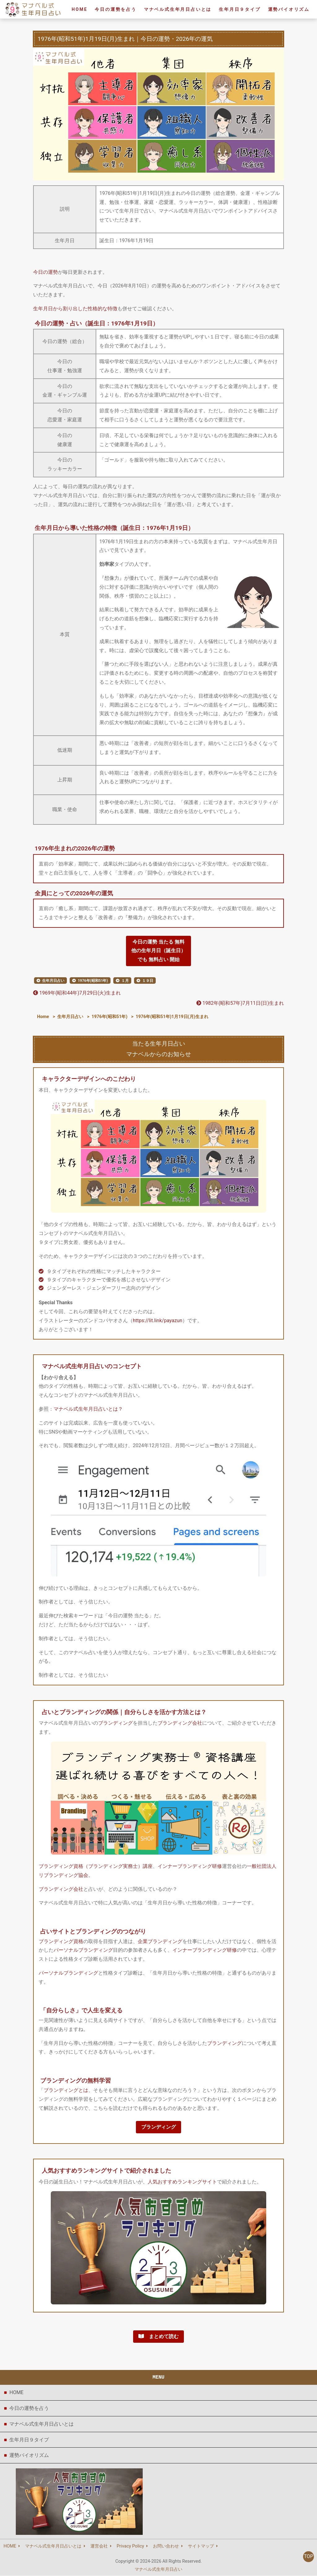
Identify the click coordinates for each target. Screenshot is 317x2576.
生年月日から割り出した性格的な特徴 (75, 309)
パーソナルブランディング (83, 1950)
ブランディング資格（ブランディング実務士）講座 (96, 1866)
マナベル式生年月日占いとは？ (88, 1409)
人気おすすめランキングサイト (182, 2182)
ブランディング (115, 1723)
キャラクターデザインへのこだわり (89, 1079)
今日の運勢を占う (115, 9)
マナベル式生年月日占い (158, 2569)
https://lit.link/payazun (157, 1320)
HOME (16, 2393)
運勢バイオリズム (289, 9)
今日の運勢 (45, 272)
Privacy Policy (130, 2546)
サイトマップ (201, 2546)
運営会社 (99, 2546)
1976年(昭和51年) (93, 980)
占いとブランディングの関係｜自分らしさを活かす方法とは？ (124, 1712)
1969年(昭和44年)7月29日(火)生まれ (77, 993)
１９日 (147, 980)
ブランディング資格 (61, 1942)
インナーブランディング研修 (190, 1866)
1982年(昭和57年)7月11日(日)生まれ (240, 1003)
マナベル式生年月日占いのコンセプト (92, 1366)
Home (43, 1017)
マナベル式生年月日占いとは (177, 9)
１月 (125, 980)
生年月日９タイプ (239, 9)
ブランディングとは (66, 2090)
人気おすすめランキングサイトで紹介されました (106, 2170)
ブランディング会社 (180, 1723)
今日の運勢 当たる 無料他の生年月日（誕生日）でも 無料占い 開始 (158, 951)
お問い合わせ (166, 2546)
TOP (308, 2557)
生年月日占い (53, 980)
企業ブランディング (160, 1942)
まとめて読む (158, 2337)
